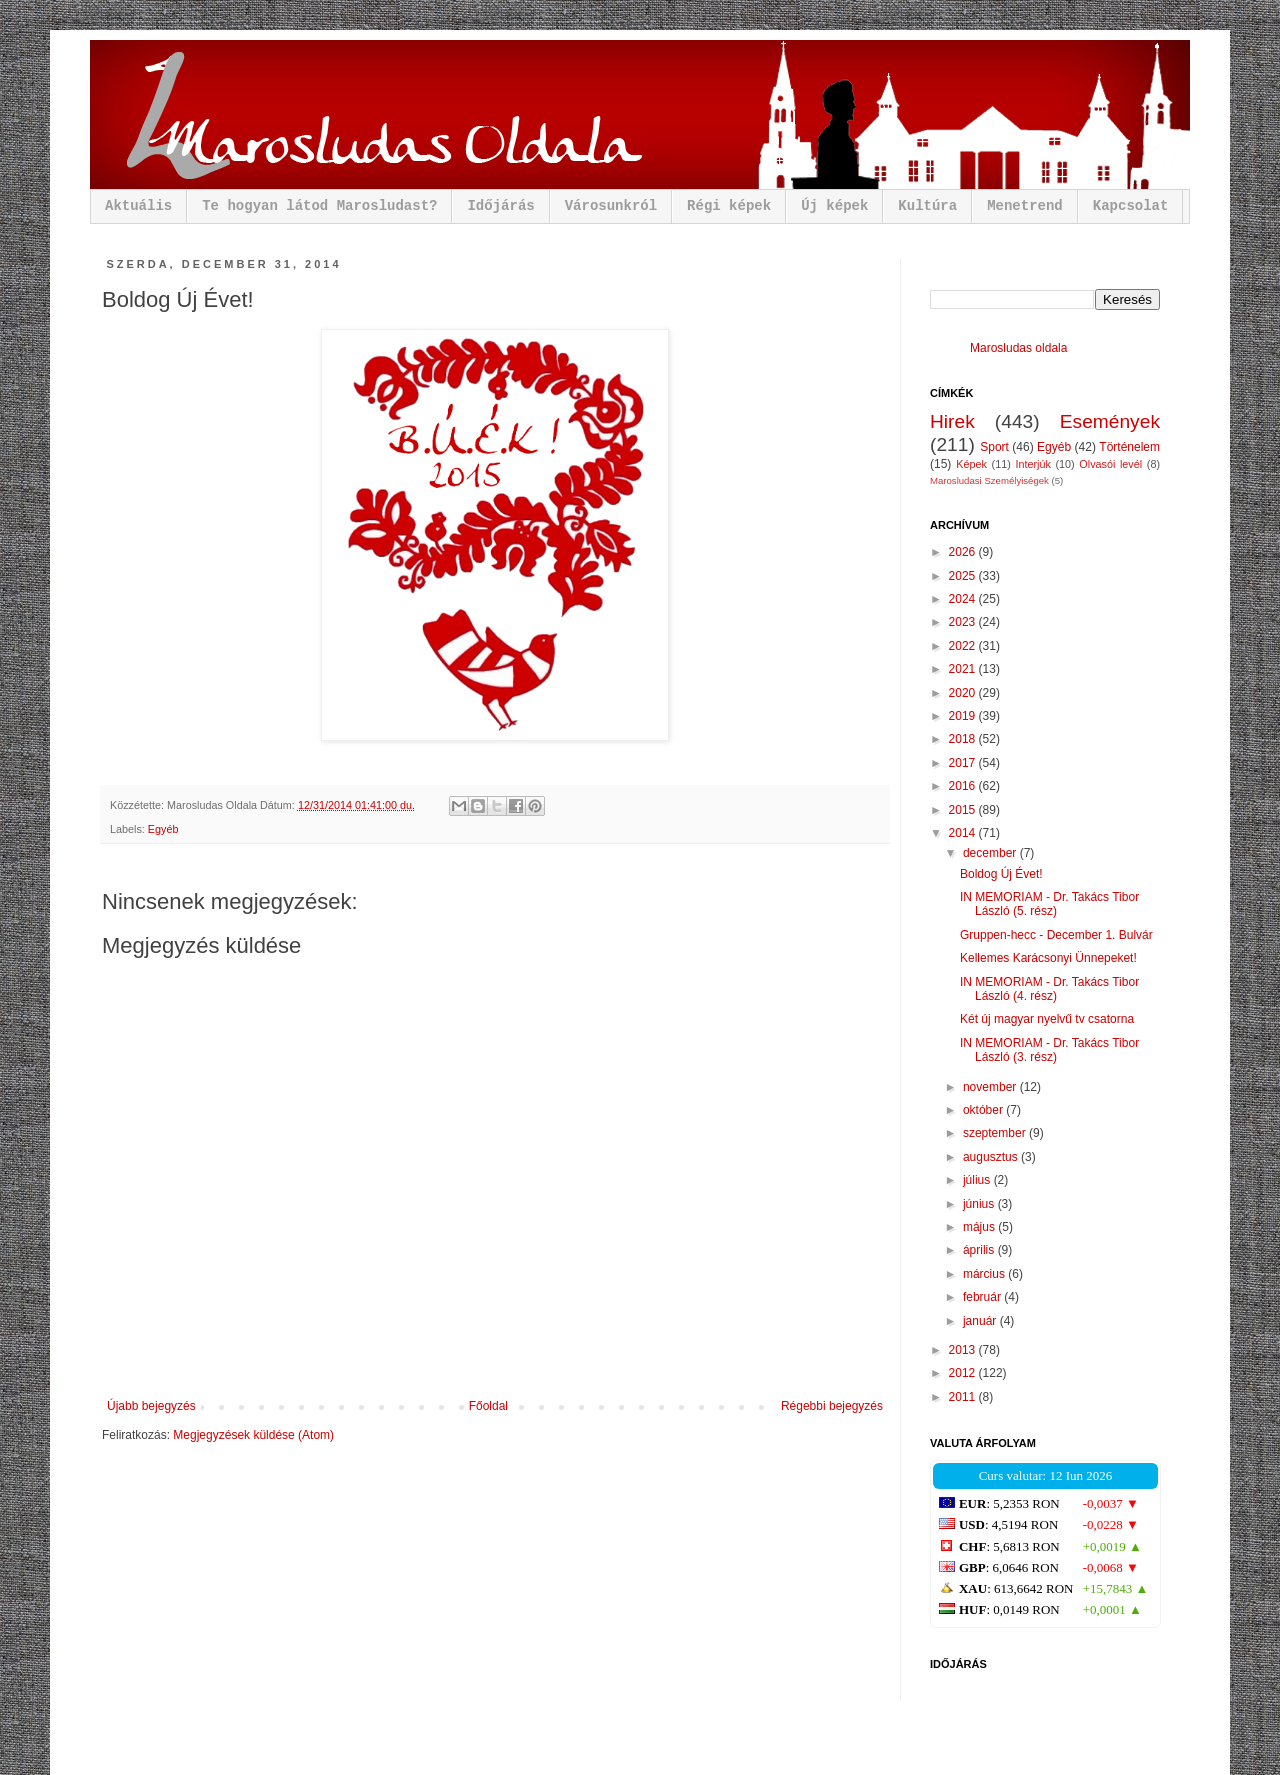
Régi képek (729, 206)
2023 (964, 622)
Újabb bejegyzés (151, 1406)
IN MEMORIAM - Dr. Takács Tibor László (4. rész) (1049, 989)
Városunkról (611, 206)
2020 (964, 693)
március (985, 1274)
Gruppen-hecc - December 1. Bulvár (1056, 935)
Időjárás (500, 206)
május (980, 1227)
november (991, 1087)
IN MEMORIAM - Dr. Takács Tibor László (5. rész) (1049, 904)
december (991, 853)
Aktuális (138, 206)
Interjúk (1032, 464)
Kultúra (927, 206)
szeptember (996, 1133)
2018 (964, 739)
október (984, 1110)
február (983, 1297)
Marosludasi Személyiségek (989, 480)
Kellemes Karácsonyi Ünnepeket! (1048, 958)
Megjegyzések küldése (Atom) (253, 1435)
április (980, 1250)
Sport (994, 447)
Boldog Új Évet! (1001, 874)
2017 (964, 763)
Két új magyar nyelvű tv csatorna (1047, 1019)
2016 (964, 786)
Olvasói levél (1110, 464)
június (980, 1204)
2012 (964, 1373)
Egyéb (163, 829)
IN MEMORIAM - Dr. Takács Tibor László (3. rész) (1049, 1050)
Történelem (1129, 447)
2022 (964, 646)
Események (1110, 421)
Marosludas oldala (1018, 348)
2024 (964, 599)
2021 (964, 669)
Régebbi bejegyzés (832, 1406)
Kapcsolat (1131, 206)
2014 (964, 833)
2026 (964, 552)
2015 (964, 810)
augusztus (992, 1157)
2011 (964, 1397)
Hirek (952, 421)
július (978, 1180)
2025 (964, 576)
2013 (964, 1350)
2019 (964, 716)
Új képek (834, 206)
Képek (971, 464)
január (981, 1321)
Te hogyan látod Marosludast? (319, 206)
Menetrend (1025, 206)
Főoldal (488, 1406)
